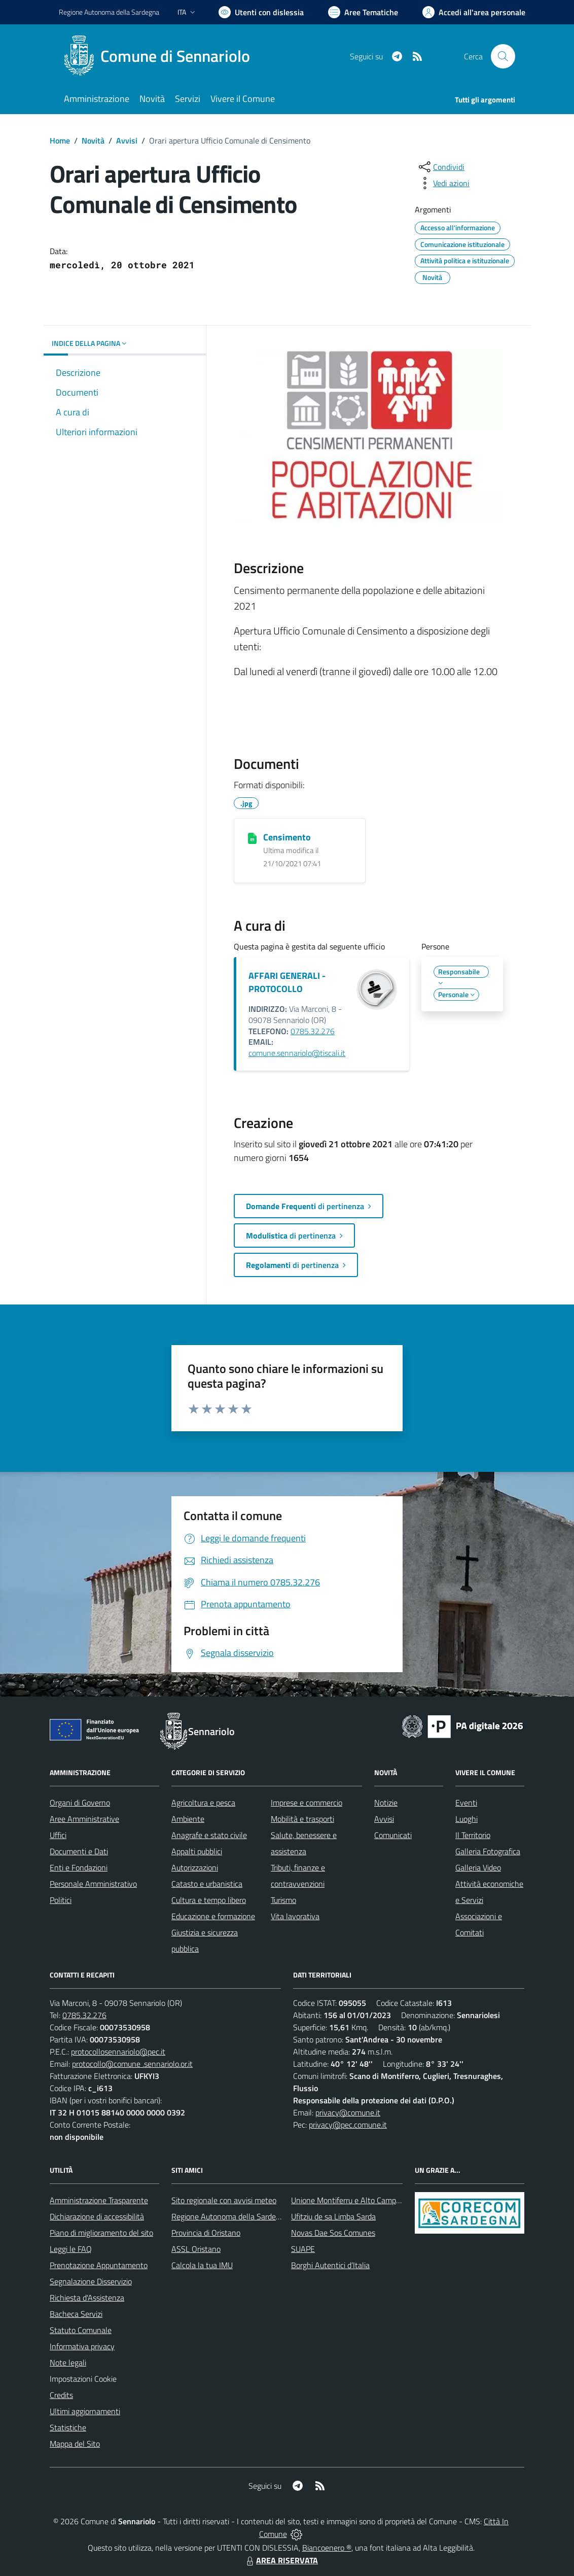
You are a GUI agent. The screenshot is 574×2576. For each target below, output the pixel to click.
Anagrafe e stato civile (209, 1835)
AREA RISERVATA (281, 2560)
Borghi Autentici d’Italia (330, 2265)
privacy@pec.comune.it (348, 2125)
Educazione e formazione (213, 1916)
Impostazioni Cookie (83, 2379)
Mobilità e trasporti (302, 1819)
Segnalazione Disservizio (91, 2281)
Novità (93, 140)
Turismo (283, 1900)
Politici (60, 1900)
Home (60, 140)
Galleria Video (478, 1867)
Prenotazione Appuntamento (99, 2265)
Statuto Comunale (81, 2330)
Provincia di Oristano (205, 2233)
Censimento (287, 837)
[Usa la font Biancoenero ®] (261, 12)
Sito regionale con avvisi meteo (223, 2200)
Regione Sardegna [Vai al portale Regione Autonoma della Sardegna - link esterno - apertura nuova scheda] (109, 12)
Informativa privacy (82, 2346)
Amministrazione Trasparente (99, 2200)
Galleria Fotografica (487, 1851)
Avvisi (126, 140)
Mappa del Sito (75, 2444)
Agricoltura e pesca (203, 1802)
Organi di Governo (80, 1802)
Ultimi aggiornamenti (85, 2411)
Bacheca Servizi (76, 2314)
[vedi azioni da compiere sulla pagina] (443, 183)
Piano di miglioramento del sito (101, 2233)
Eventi (466, 1802)
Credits (61, 2395)
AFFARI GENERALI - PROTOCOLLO (287, 982)
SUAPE (303, 2249)
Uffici (58, 1835)
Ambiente (187, 1819)
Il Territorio (472, 1835)
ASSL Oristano (196, 2249)
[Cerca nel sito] (503, 56)
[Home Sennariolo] (160, 56)
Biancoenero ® (326, 2548)
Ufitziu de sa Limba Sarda (333, 2216)
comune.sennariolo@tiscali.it (296, 1053)
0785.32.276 (313, 1031)
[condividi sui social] (441, 167)
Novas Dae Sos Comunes (333, 2233)
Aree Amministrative (84, 1819)
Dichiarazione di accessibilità (97, 2216)
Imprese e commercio (306, 1802)
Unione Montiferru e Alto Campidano (352, 2200)
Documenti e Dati (79, 1851)
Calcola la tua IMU (202, 2265)
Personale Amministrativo (93, 1884)
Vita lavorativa (295, 1916)
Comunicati (393, 1835)
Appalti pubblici (196, 1851)
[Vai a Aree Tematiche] (363, 12)
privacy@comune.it (347, 2112)
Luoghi (466, 1819)
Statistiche (68, 2427)
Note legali (68, 2362)
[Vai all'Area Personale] (473, 12)
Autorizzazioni (194, 1867)
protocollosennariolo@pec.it (118, 2051)
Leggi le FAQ (71, 2249)
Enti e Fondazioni (78, 1867)
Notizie (386, 1802)
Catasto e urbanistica (206, 1884)
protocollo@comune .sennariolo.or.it (132, 2064)
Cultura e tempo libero (208, 1900)
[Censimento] (252, 838)
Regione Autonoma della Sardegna (230, 2216)
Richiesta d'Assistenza (87, 2297)
